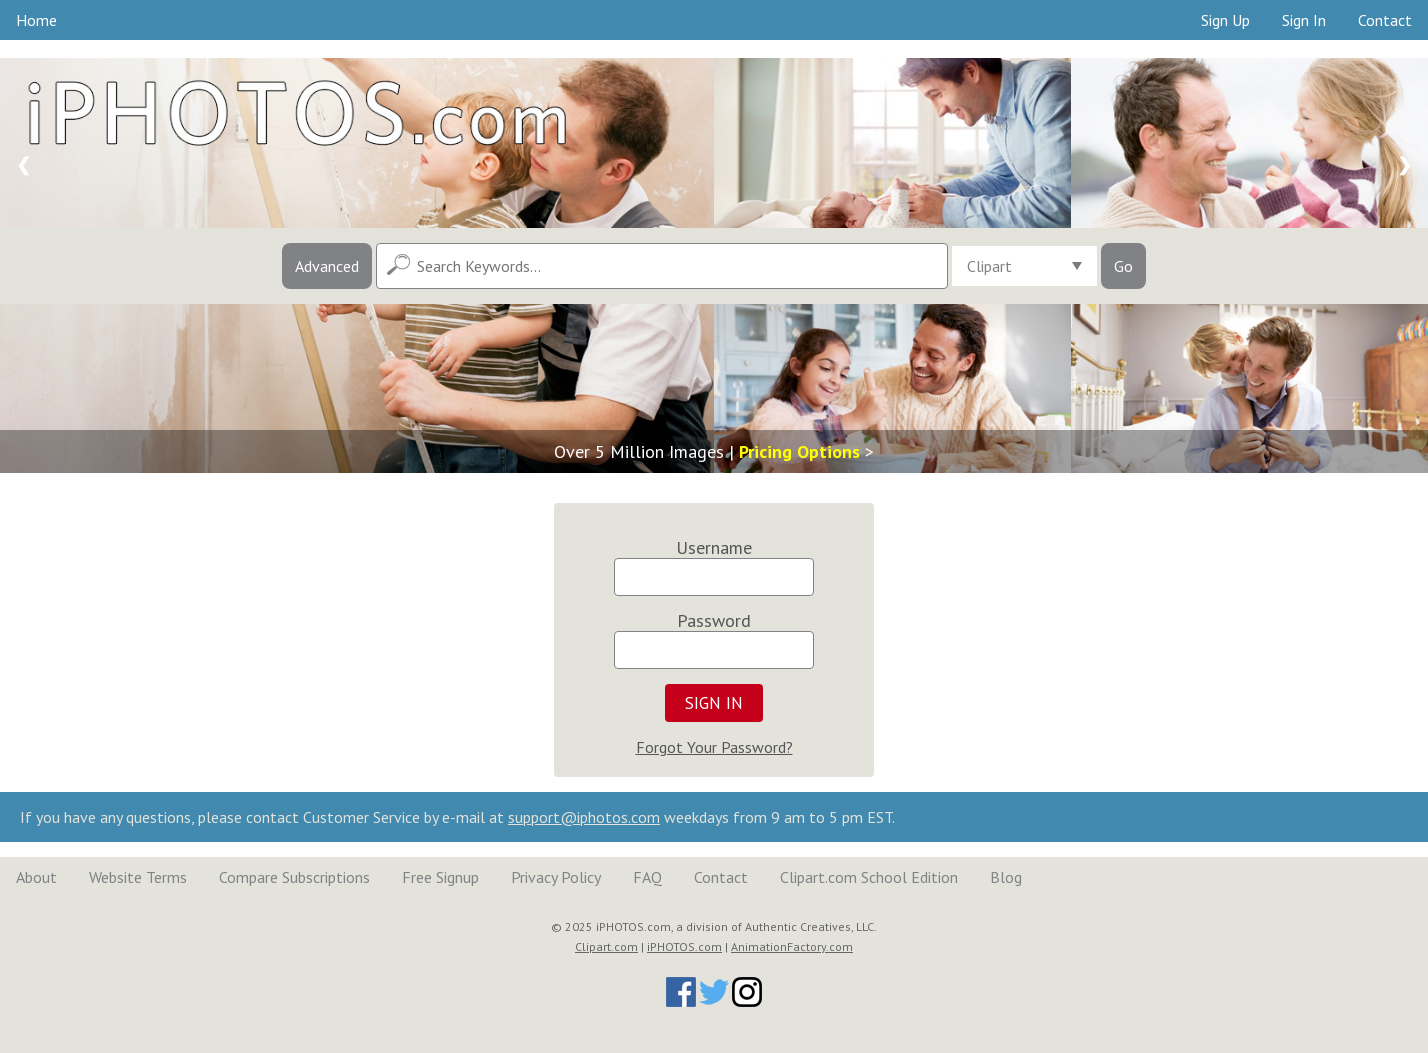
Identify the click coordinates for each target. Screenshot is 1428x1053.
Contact (1385, 20)
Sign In (1304, 20)
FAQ (647, 877)
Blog (1006, 877)
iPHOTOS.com (684, 946)
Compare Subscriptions (294, 877)
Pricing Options (799, 451)
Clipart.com (606, 946)
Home (36, 20)
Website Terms (138, 877)
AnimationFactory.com (792, 946)
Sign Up (1225, 20)
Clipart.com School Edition (869, 877)
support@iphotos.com (584, 817)
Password (714, 620)
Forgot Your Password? (714, 747)
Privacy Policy (556, 877)
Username (714, 547)
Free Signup (440, 877)
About (36, 877)
